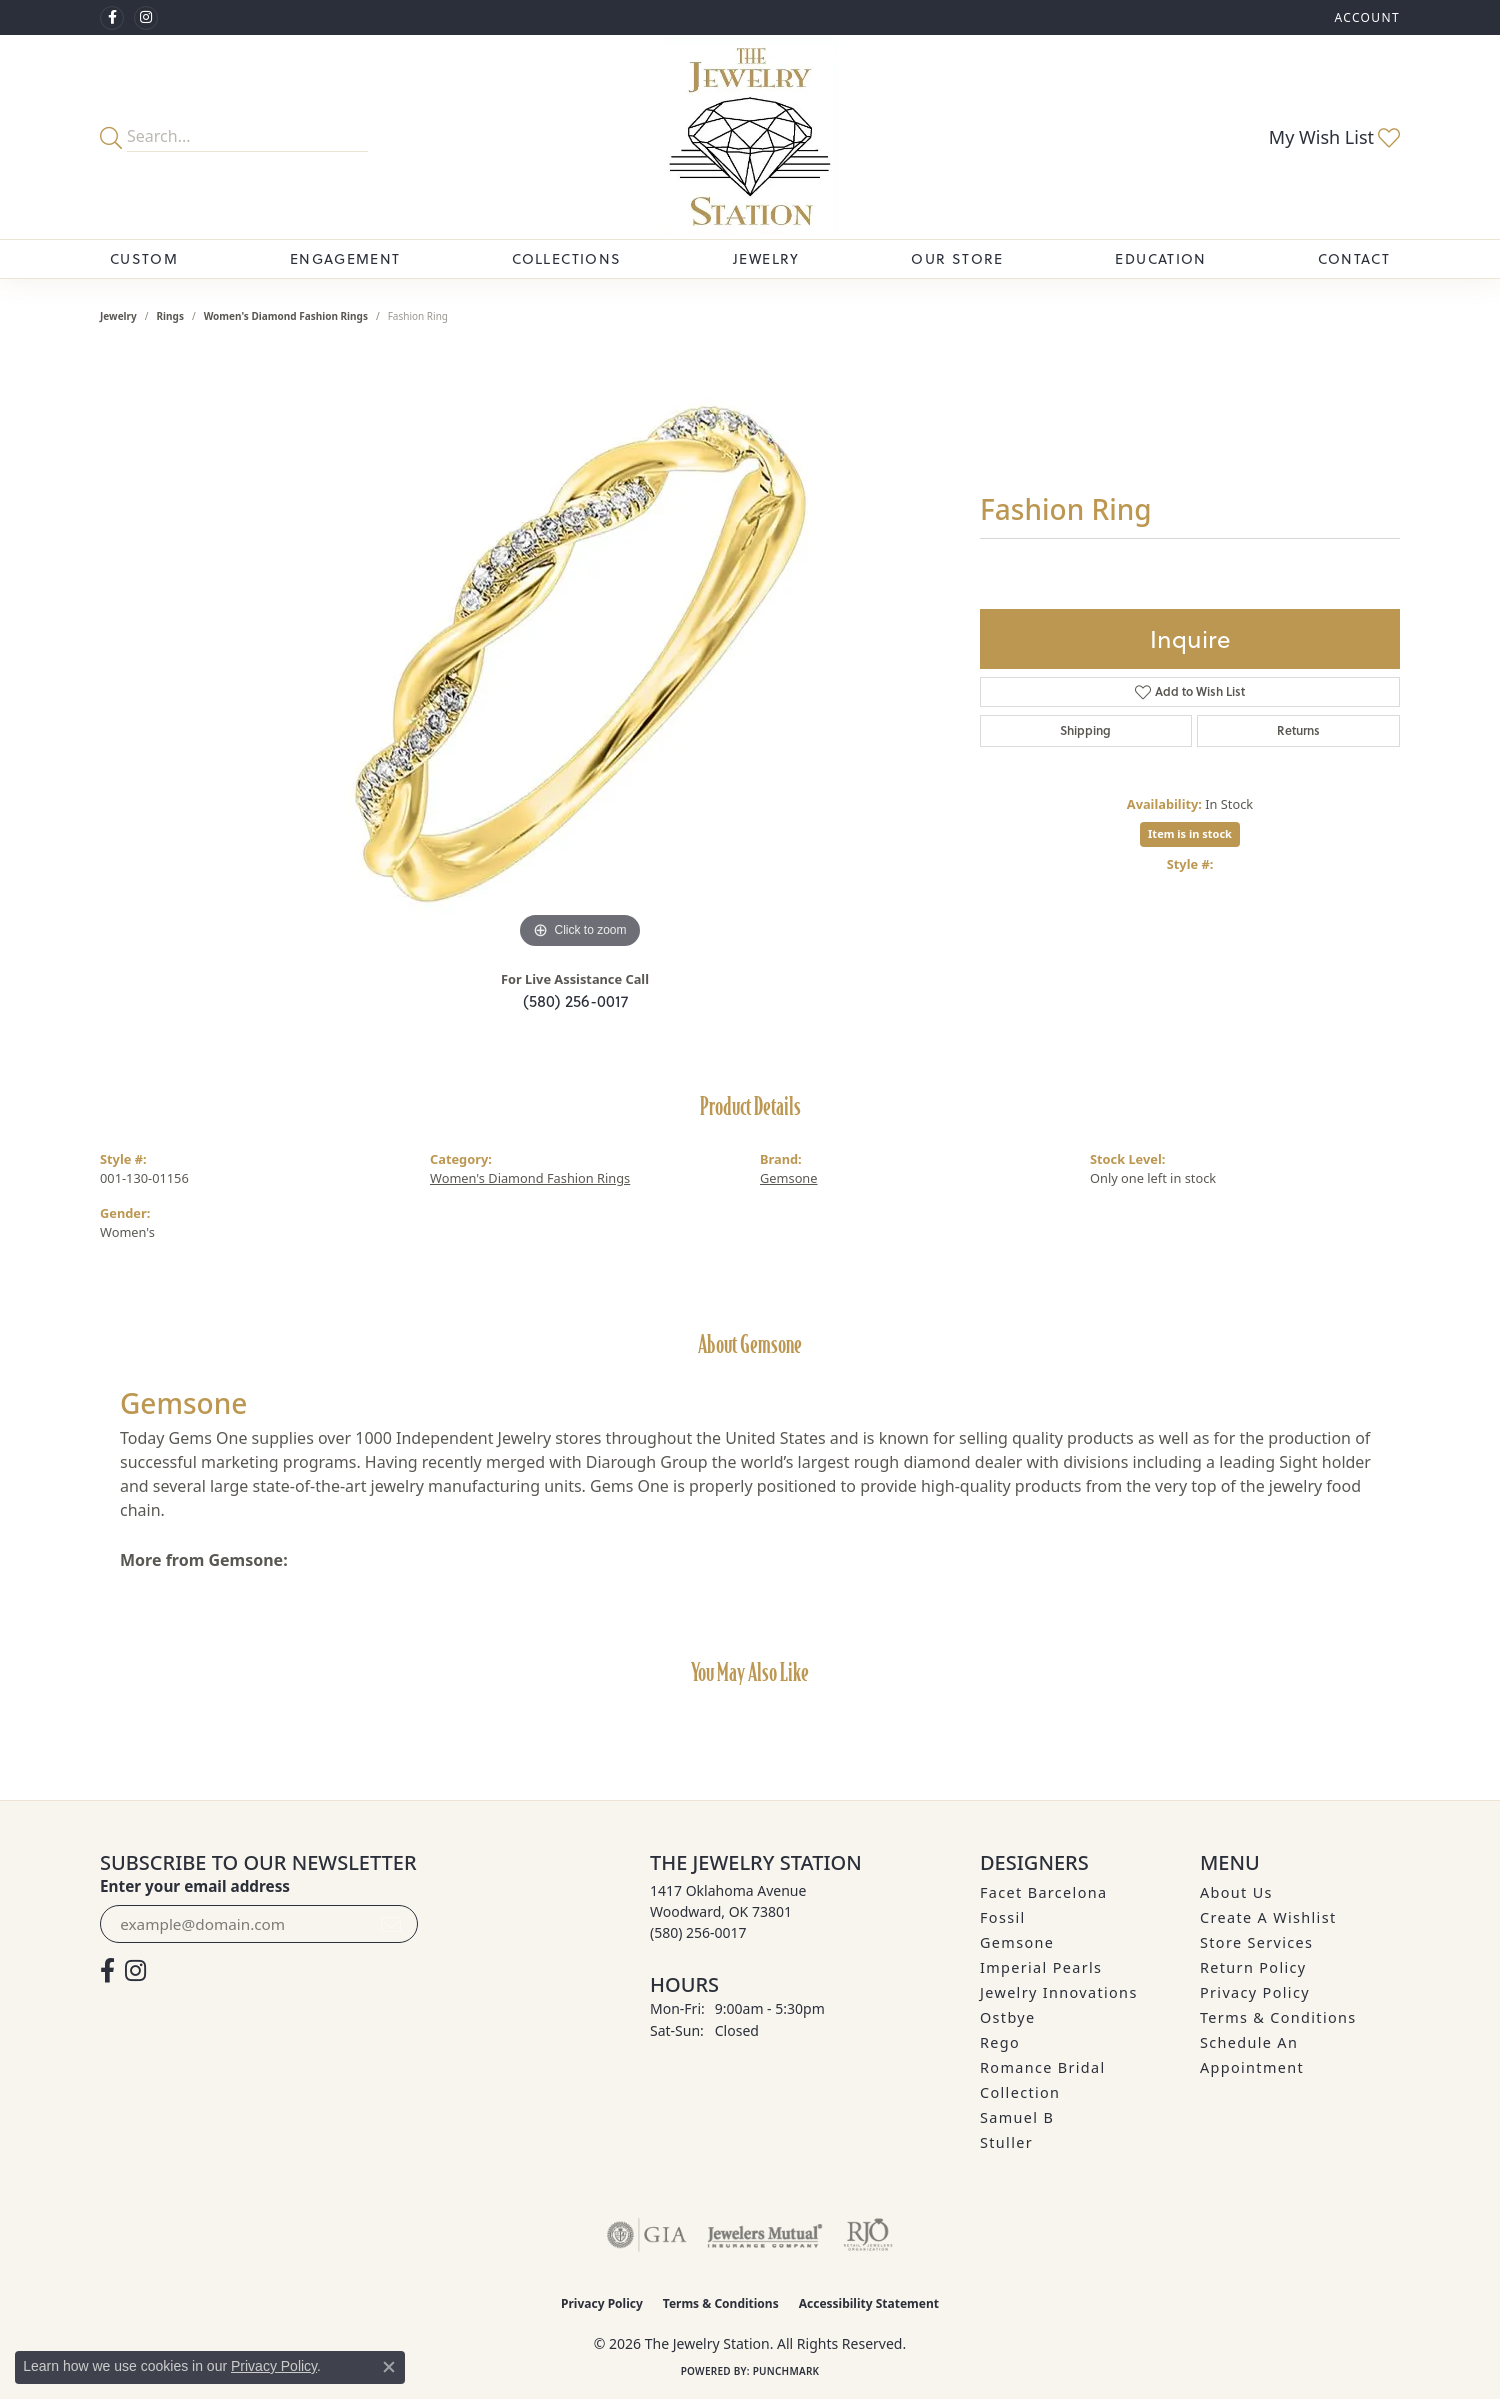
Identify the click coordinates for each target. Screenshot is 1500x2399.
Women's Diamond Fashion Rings (286, 316)
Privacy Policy (1255, 1992)
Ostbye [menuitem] (1008, 2017)
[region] (580, 654)
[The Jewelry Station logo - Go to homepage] (749, 137)
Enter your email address (195, 1886)
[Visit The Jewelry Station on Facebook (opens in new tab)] (112, 18)
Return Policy (1253, 1967)
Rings (170, 316)
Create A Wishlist (1268, 1917)
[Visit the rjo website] (868, 2235)
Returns (1298, 730)
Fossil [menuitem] (1003, 1917)
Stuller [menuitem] (1006, 2142)
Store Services (1256, 1942)
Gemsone (789, 1178)
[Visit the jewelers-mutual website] (764, 2235)
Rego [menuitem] (1000, 2042)
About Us (1236, 1892)
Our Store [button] (957, 258)
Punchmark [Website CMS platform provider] (786, 2371)
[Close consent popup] (389, 2367)
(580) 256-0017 (575, 1000)
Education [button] (1160, 258)
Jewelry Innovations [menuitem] (1059, 1992)
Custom (144, 258)
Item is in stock (1190, 833)
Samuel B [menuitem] (1017, 2117)
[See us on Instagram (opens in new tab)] (146, 18)
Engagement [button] (345, 258)
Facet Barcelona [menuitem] (1043, 1892)
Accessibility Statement (869, 2303)
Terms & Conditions (1278, 2017)
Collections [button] (566, 258)
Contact (1354, 258)
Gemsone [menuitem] (1017, 1942)
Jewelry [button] (766, 258)
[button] (1365, 17)
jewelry (118, 316)
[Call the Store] (698, 1932)
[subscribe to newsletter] (391, 1924)
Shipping (1085, 730)
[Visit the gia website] (647, 2235)
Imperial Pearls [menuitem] (1041, 1967)
